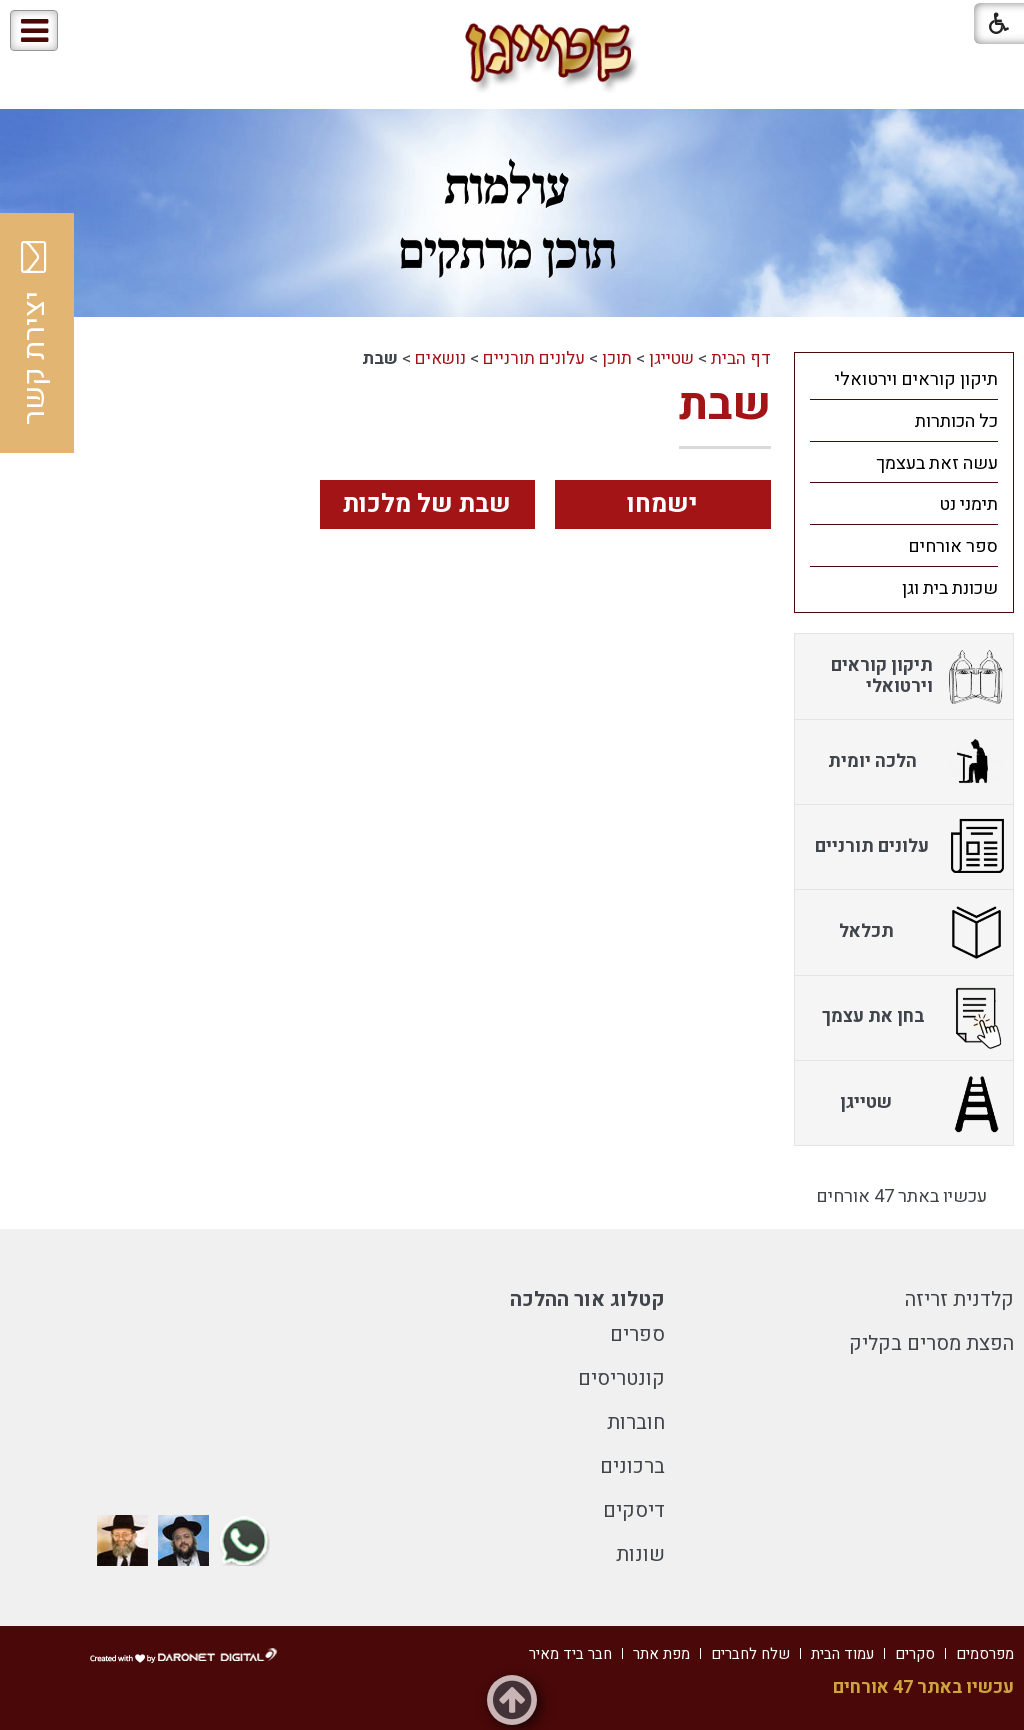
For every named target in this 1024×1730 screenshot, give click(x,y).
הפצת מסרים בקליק (931, 1343)
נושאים (440, 358)
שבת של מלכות (427, 504)
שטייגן (671, 358)
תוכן (617, 358)
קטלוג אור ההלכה (587, 1299)
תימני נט (968, 504)
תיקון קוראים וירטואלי (916, 379)
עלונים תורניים (534, 358)
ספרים (637, 1334)
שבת (725, 405)
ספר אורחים (953, 546)
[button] (98, 31)
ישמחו (662, 504)
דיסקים (634, 1510)
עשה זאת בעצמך (937, 463)
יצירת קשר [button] (35, 333)
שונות (640, 1554)
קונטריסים (621, 1378)
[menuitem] (904, 379)
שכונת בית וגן (950, 588)
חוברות (636, 1422)
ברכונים (632, 1466)
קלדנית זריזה (959, 1299)
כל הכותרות (956, 421)
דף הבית (741, 358)
